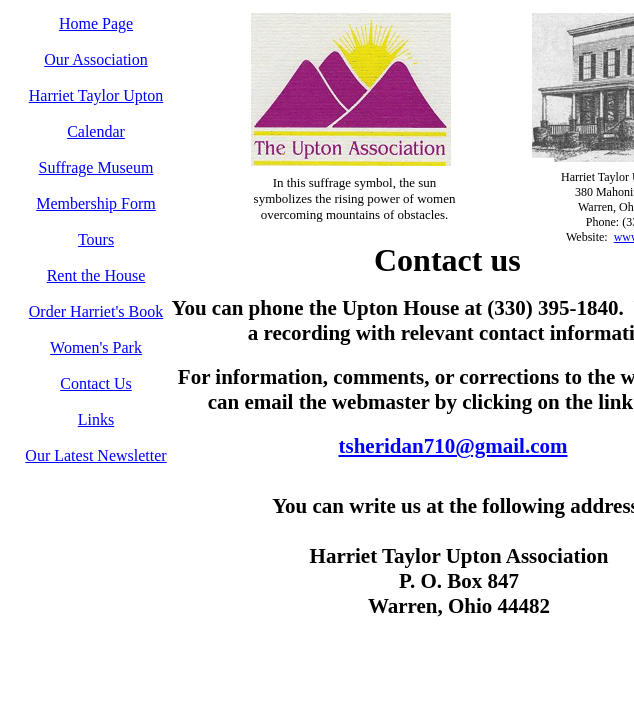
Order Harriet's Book (96, 311)
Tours (96, 239)
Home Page (96, 23)
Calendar (96, 131)
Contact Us (96, 383)
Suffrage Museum (96, 167)
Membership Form (96, 203)
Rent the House (96, 275)
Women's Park (96, 347)
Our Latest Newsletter (95, 455)
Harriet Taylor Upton (96, 95)
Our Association (96, 59)
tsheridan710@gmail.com (453, 446)
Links (96, 419)
